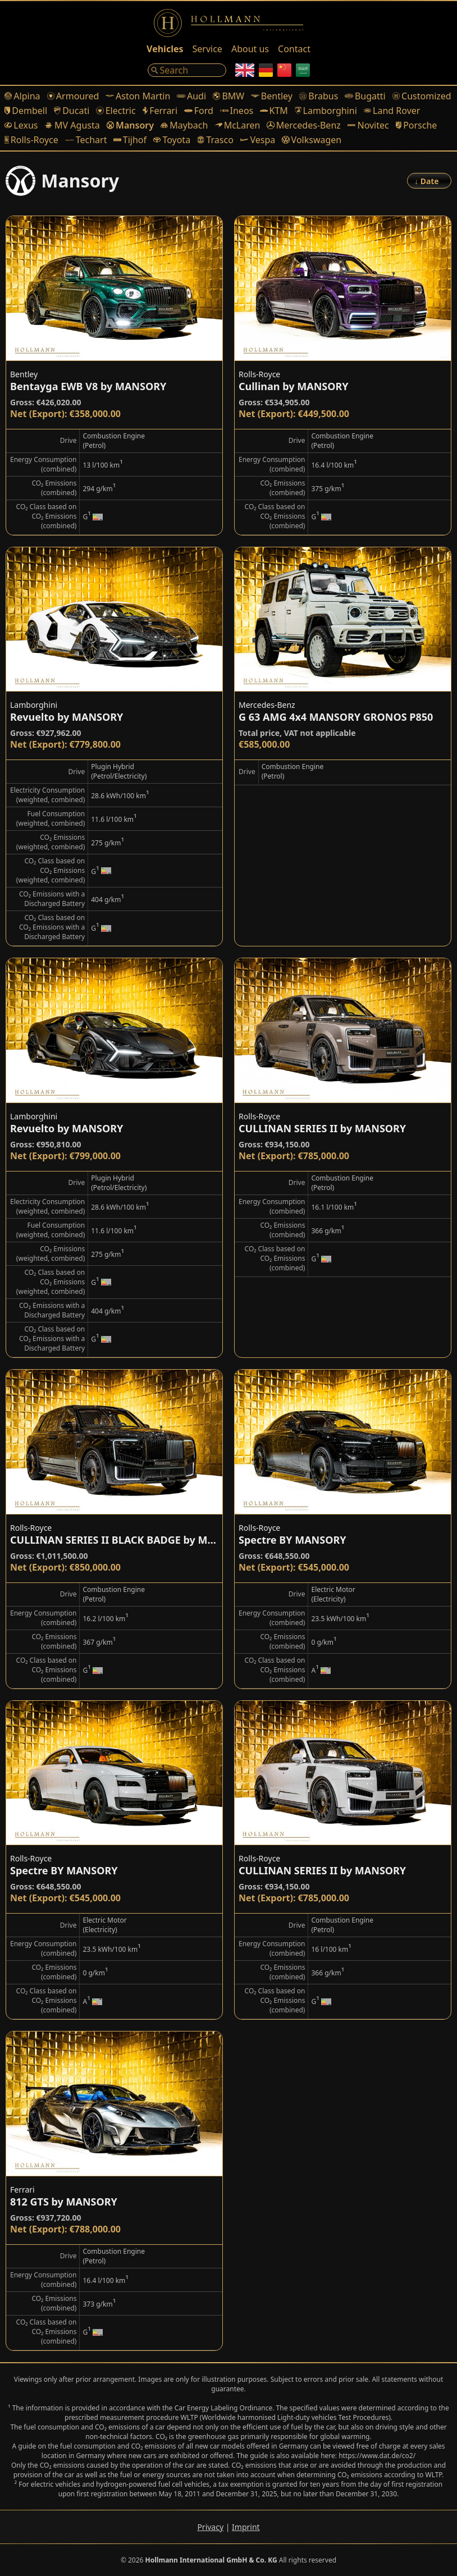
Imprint (246, 2527)
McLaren (237, 125)
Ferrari (160, 110)
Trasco (215, 140)
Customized (421, 96)
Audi (191, 96)
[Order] (429, 181)
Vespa (257, 140)
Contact (294, 49)
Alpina (22, 96)
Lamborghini (326, 110)
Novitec (368, 125)
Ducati (71, 110)
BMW (228, 96)
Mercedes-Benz (303, 125)
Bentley (272, 96)
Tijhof (130, 140)
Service (207, 49)
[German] (266, 70)
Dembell (25, 110)
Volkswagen (311, 140)
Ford (198, 110)
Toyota (171, 140)
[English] (244, 70)
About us (250, 49)
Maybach (184, 125)
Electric (115, 110)
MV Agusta (71, 125)
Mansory (130, 125)
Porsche (416, 125)
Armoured (73, 96)
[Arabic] (303, 70)
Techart (86, 140)
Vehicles (165, 49)
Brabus (318, 96)
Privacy (210, 2527)
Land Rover (392, 110)
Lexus (21, 125)
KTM (274, 110)
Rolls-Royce (31, 140)
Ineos (236, 110)
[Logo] (228, 23)
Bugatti (365, 96)
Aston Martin (138, 96)
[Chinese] (284, 70)
